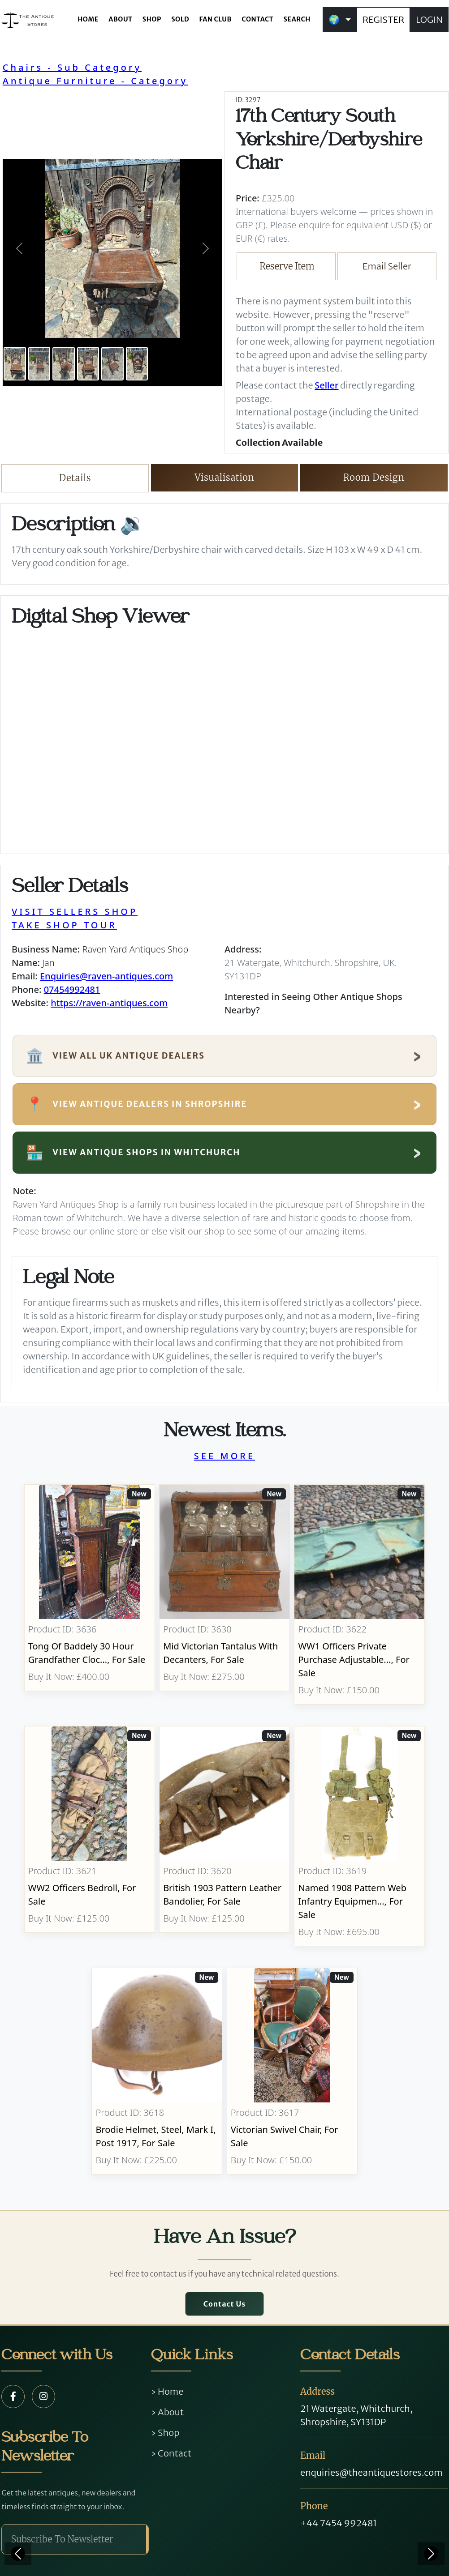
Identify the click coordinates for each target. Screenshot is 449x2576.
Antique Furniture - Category (95, 81)
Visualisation (225, 477)
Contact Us (224, 2303)
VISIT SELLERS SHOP (75, 912)
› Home (167, 2391)
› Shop (165, 2432)
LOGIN (429, 19)
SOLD (180, 19)
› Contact (171, 2453)
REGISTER (383, 19)
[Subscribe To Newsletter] (74, 2539)
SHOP (151, 19)
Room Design (374, 477)
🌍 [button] (334, 19)
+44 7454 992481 (338, 2523)
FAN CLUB (215, 19)
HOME (88, 19)
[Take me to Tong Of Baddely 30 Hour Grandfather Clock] (89, 1594)
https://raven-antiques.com (109, 1003)
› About (167, 2412)
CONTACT (257, 19)
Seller (326, 385)
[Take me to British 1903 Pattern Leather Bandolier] (224, 1836)
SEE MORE (224, 1456)
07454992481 (72, 989)
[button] (19, 248)
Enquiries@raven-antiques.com (106, 976)
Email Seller (387, 266)
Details (75, 477)
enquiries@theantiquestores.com (371, 2472)
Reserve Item (287, 266)
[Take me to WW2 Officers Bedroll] (89, 1836)
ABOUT (120, 19)
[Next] (431, 2553)
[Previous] (17, 2553)
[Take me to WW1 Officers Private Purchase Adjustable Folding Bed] (359, 1594)
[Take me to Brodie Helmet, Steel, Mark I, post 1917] (157, 2071)
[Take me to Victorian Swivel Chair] (291, 2071)
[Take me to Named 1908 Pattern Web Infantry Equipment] (359, 1836)
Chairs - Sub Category (72, 67)
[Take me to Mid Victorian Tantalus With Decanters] (224, 1594)
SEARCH (297, 19)
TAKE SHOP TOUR (64, 925)
